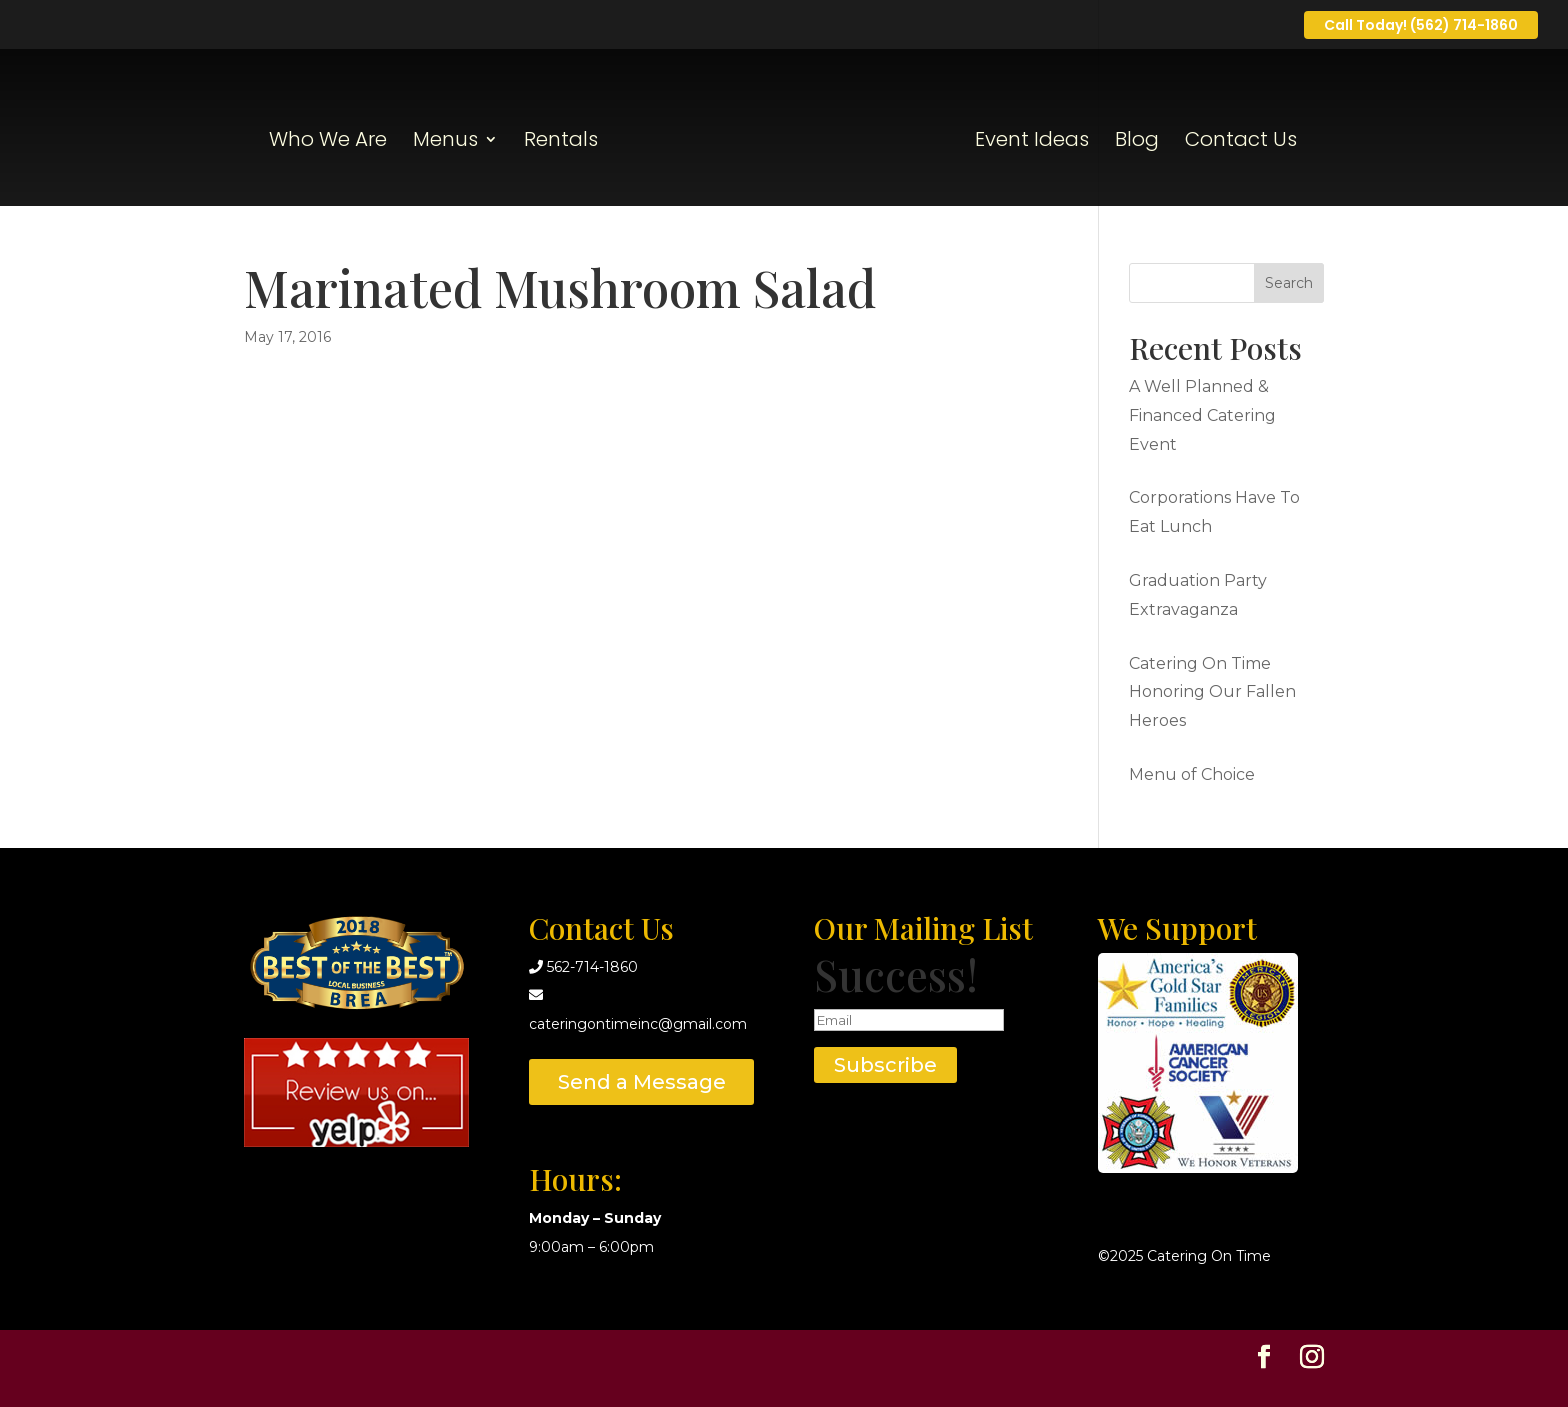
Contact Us (1241, 142)
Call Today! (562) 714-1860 (1421, 25)
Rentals (561, 142)
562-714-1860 (592, 967)
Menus (445, 142)
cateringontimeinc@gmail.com (638, 1024)
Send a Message (642, 1082)
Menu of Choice (1192, 774)
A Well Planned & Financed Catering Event (1202, 415)
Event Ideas (1032, 142)
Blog (1137, 142)
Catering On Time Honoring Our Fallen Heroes (1212, 692)
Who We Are (328, 142)
